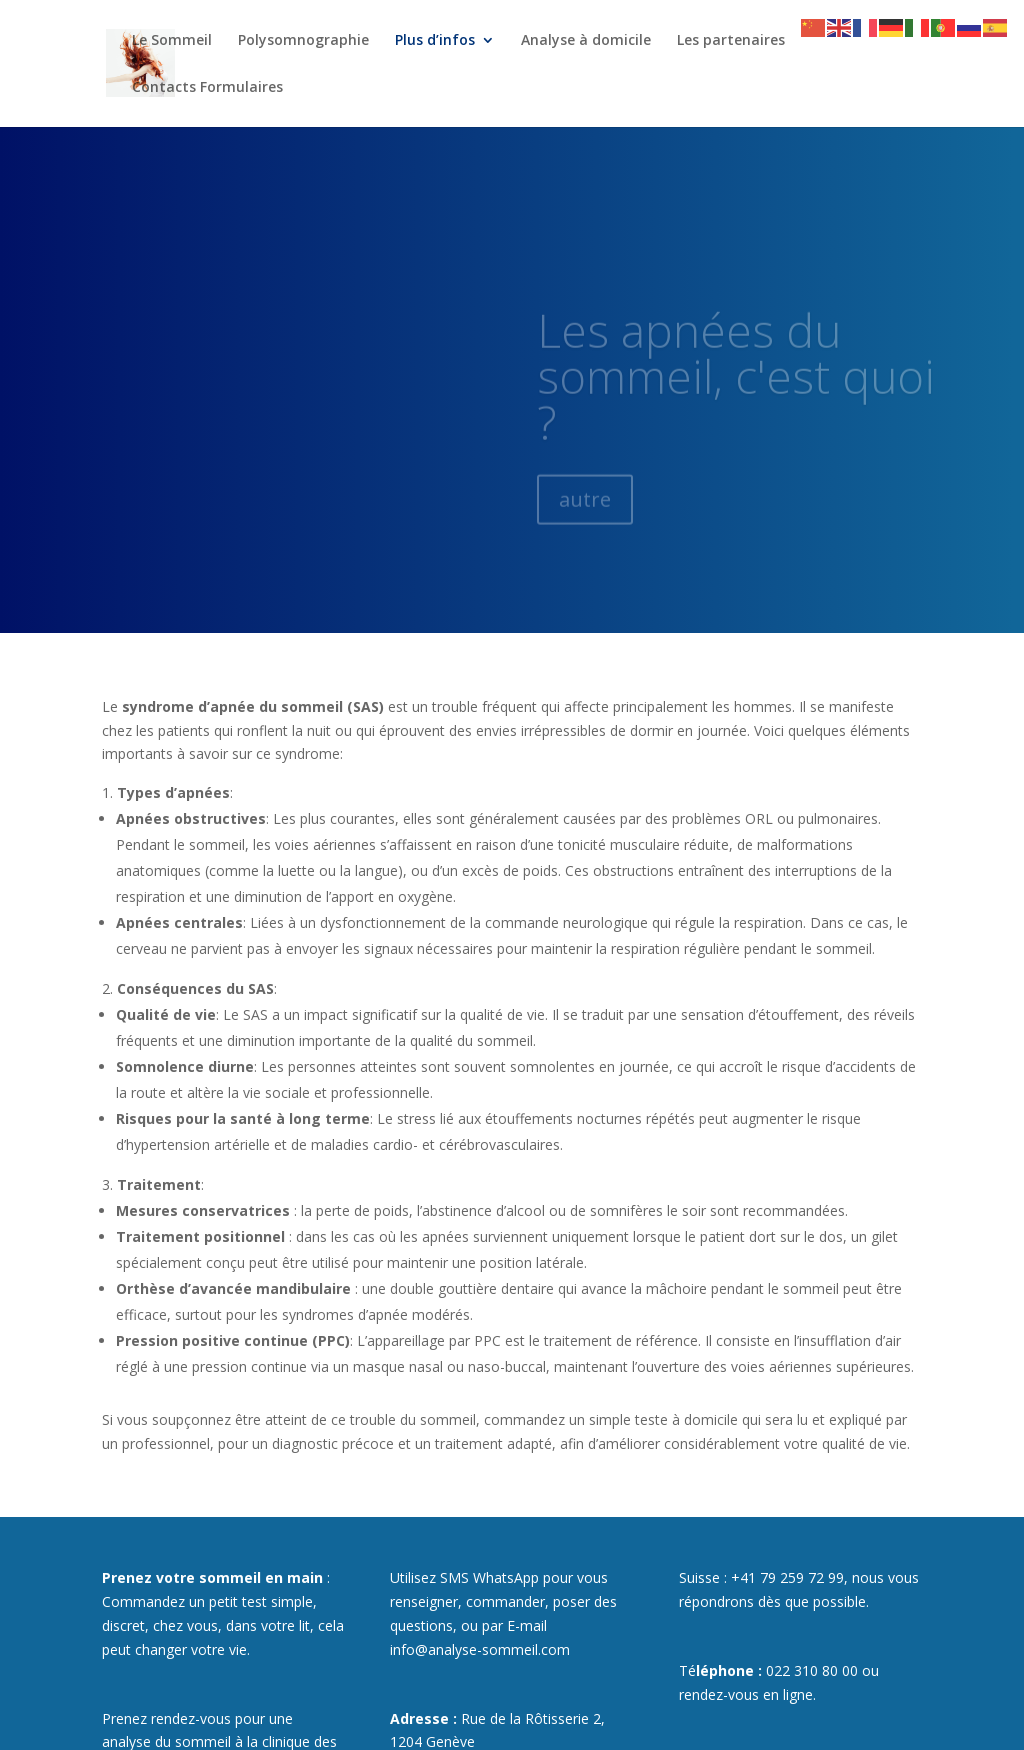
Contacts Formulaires (207, 88)
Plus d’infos (435, 41)
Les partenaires (731, 41)
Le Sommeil (172, 41)
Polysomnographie (303, 41)
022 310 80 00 (812, 1670)
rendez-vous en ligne (746, 1694)
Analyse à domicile (586, 41)
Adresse (419, 1718)
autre (585, 512)
